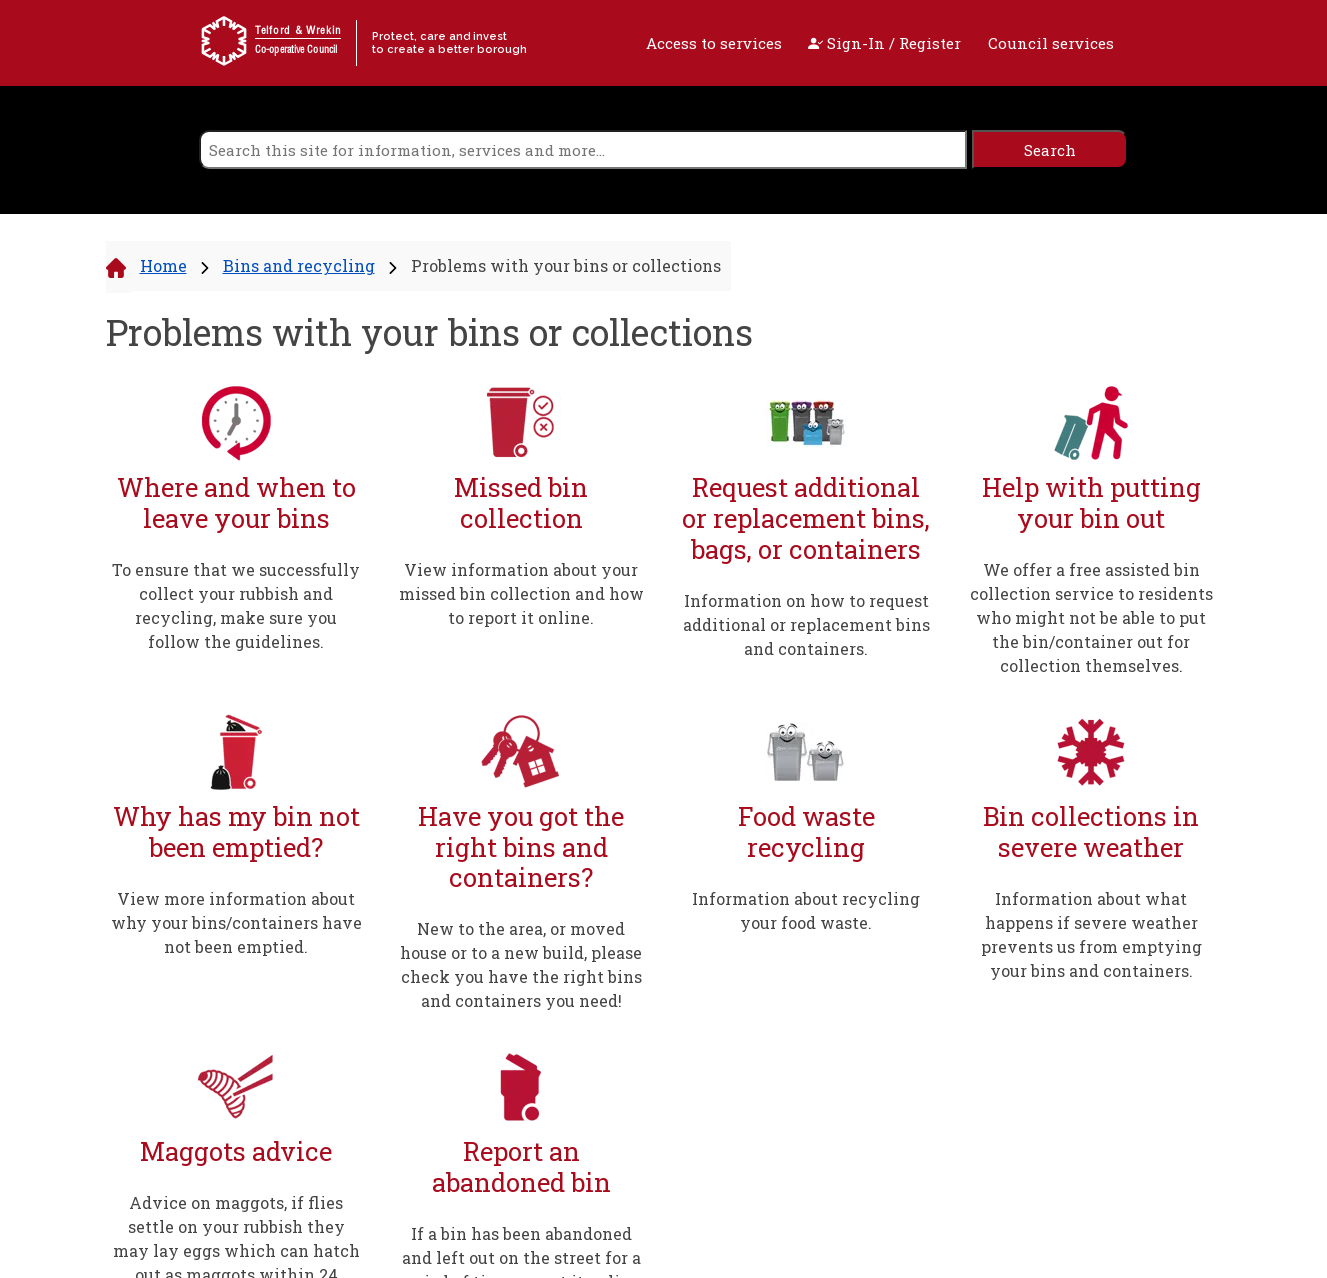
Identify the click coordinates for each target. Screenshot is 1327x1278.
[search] (583, 149)
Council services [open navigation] (1051, 43)
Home (163, 265)
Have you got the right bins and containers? (521, 847)
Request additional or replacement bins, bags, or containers (806, 518)
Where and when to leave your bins (236, 502)
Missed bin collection (521, 502)
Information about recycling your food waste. (806, 910)
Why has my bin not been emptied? (236, 831)
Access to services (714, 43)
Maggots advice (236, 1151)
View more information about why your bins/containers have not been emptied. (236, 922)
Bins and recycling (299, 265)
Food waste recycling (806, 831)
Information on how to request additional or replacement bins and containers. (806, 624)
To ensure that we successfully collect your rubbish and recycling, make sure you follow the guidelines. (236, 605)
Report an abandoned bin (521, 1166)
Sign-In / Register (884, 43)
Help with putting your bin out (1091, 502)
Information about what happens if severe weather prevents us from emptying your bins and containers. (1091, 934)
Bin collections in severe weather (1091, 831)
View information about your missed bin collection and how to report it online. (521, 593)
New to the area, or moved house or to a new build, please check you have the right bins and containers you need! (521, 964)
